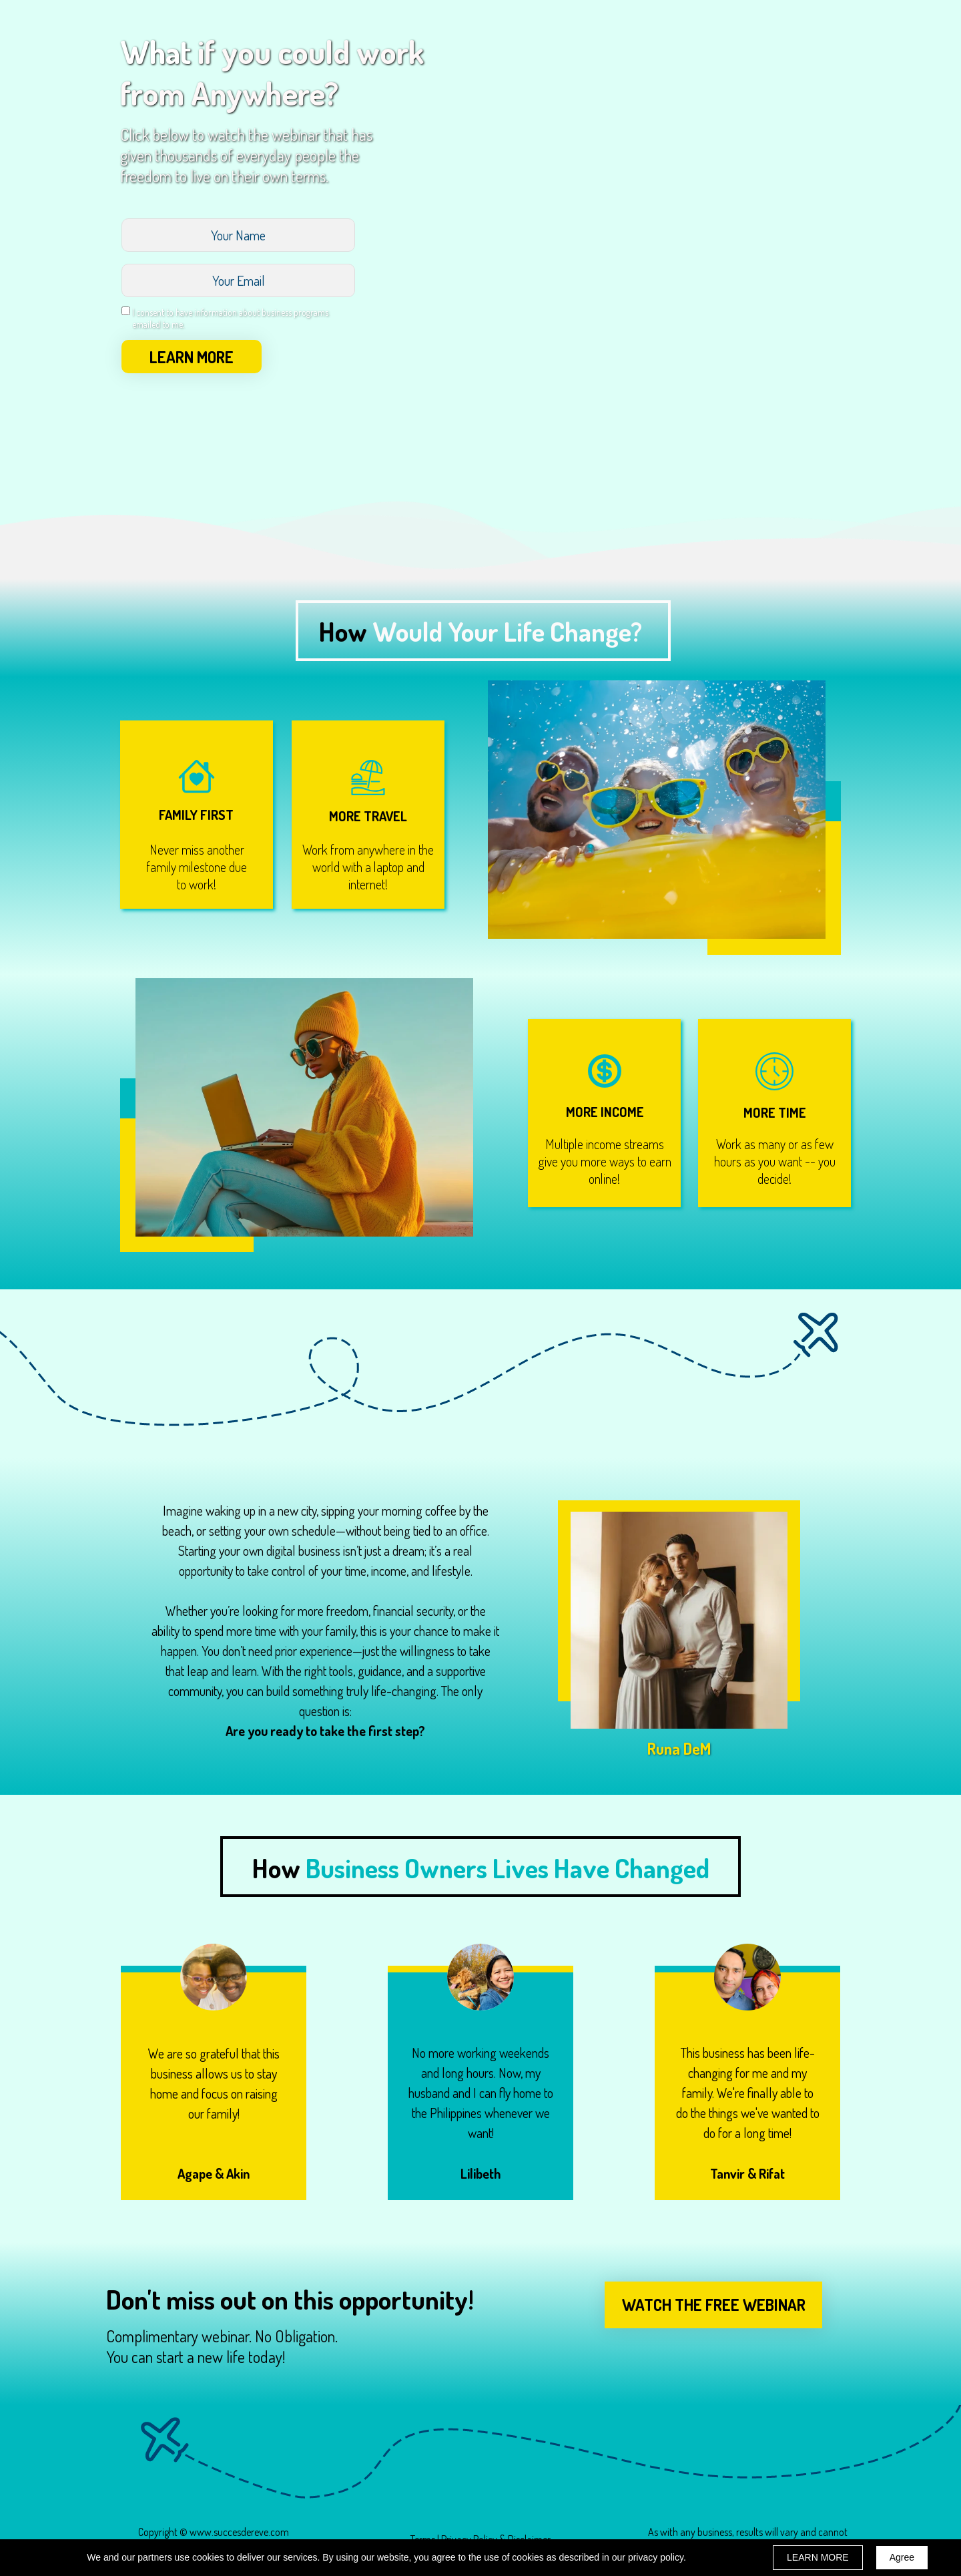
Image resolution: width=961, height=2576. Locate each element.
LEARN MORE (191, 356)
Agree (902, 2557)
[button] (713, 2305)
